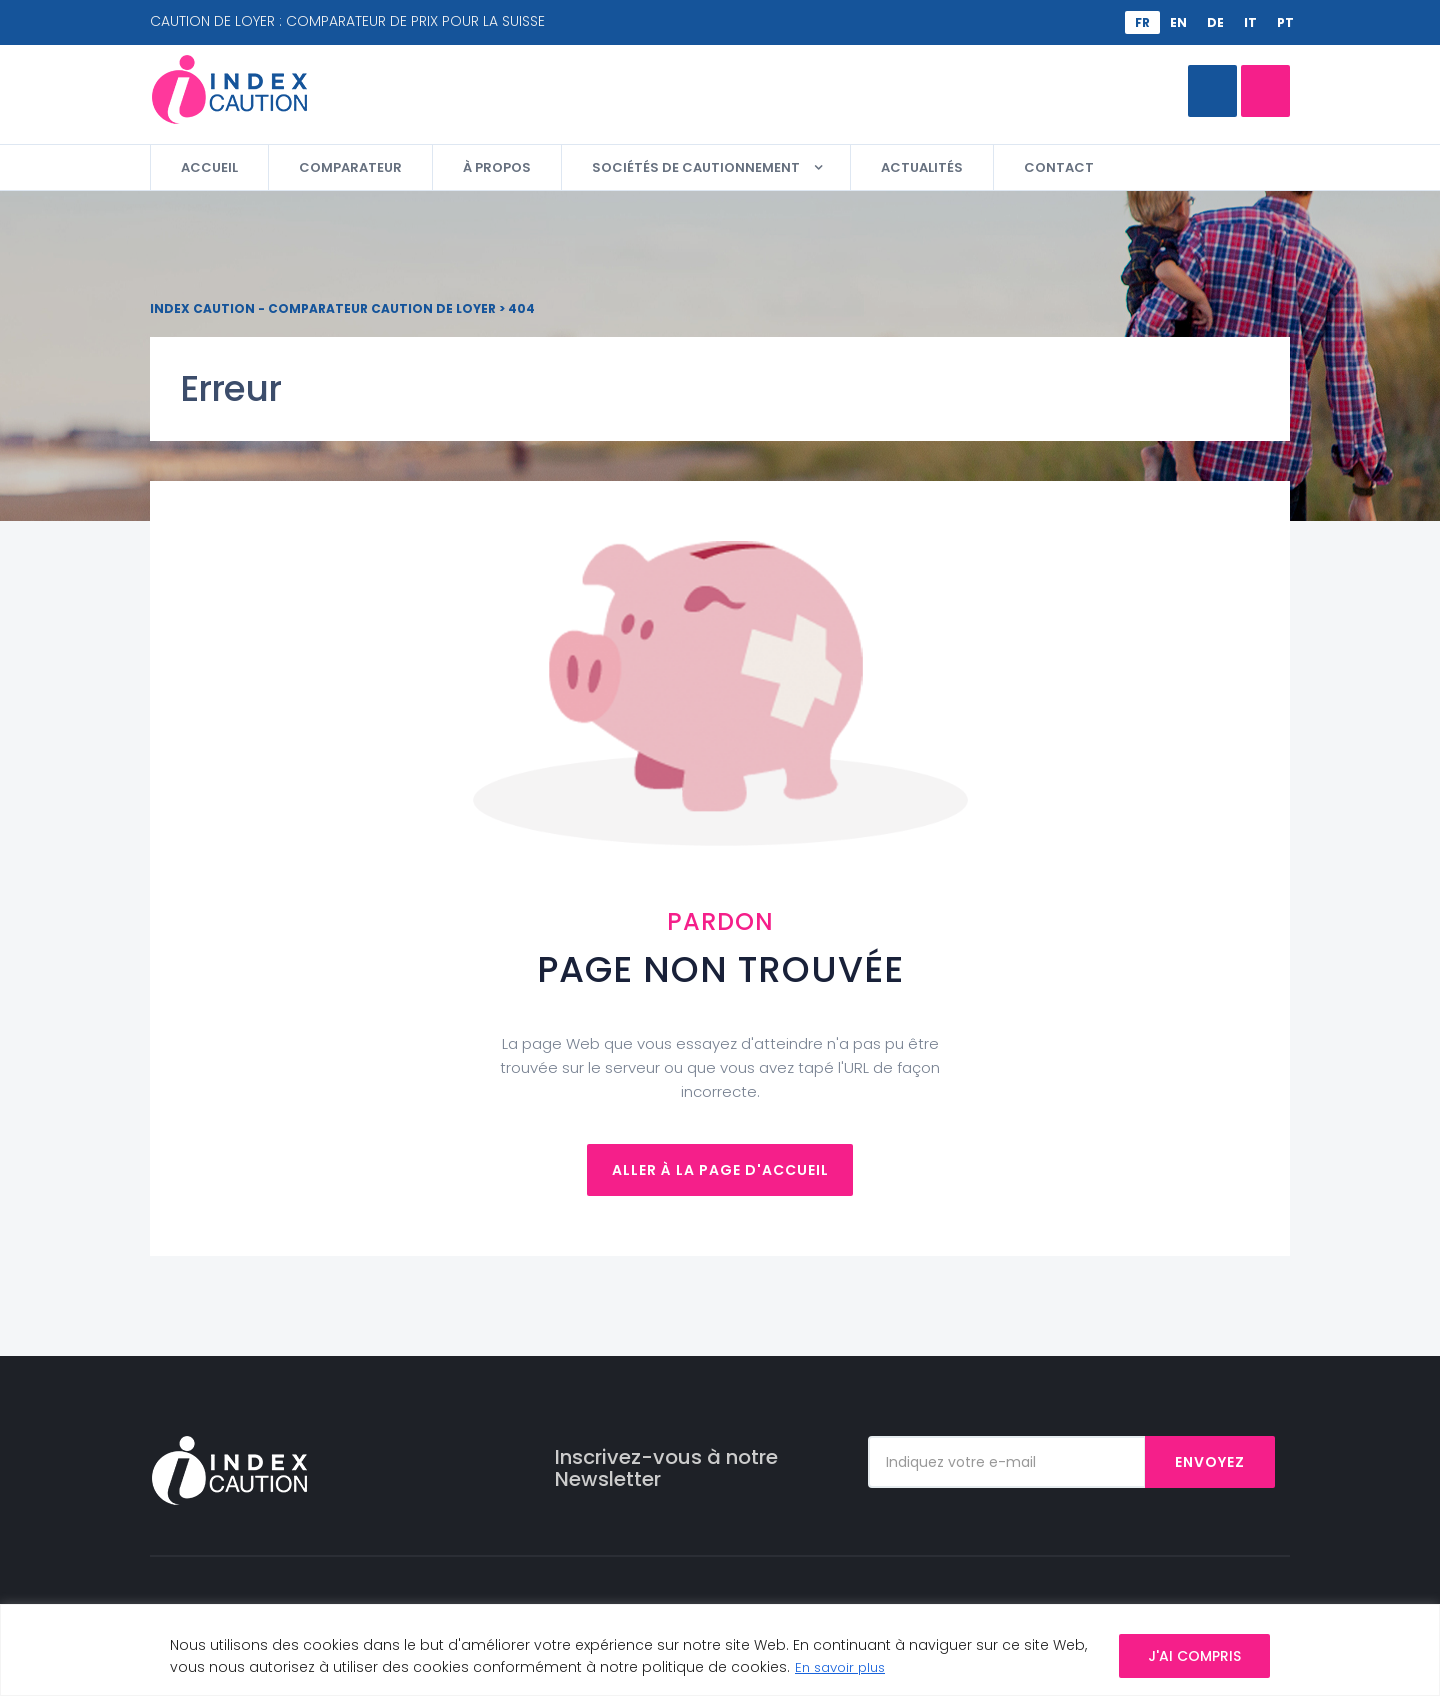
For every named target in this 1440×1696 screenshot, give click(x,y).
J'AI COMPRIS (1194, 1656)
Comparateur (1200, 91)
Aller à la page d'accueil (720, 1170)
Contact (1059, 167)
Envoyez (1210, 1462)
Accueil (209, 167)
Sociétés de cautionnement (696, 167)
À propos (497, 167)
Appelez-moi (1023, 91)
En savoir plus (844, 1667)
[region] (720, 1650)
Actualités (922, 167)
